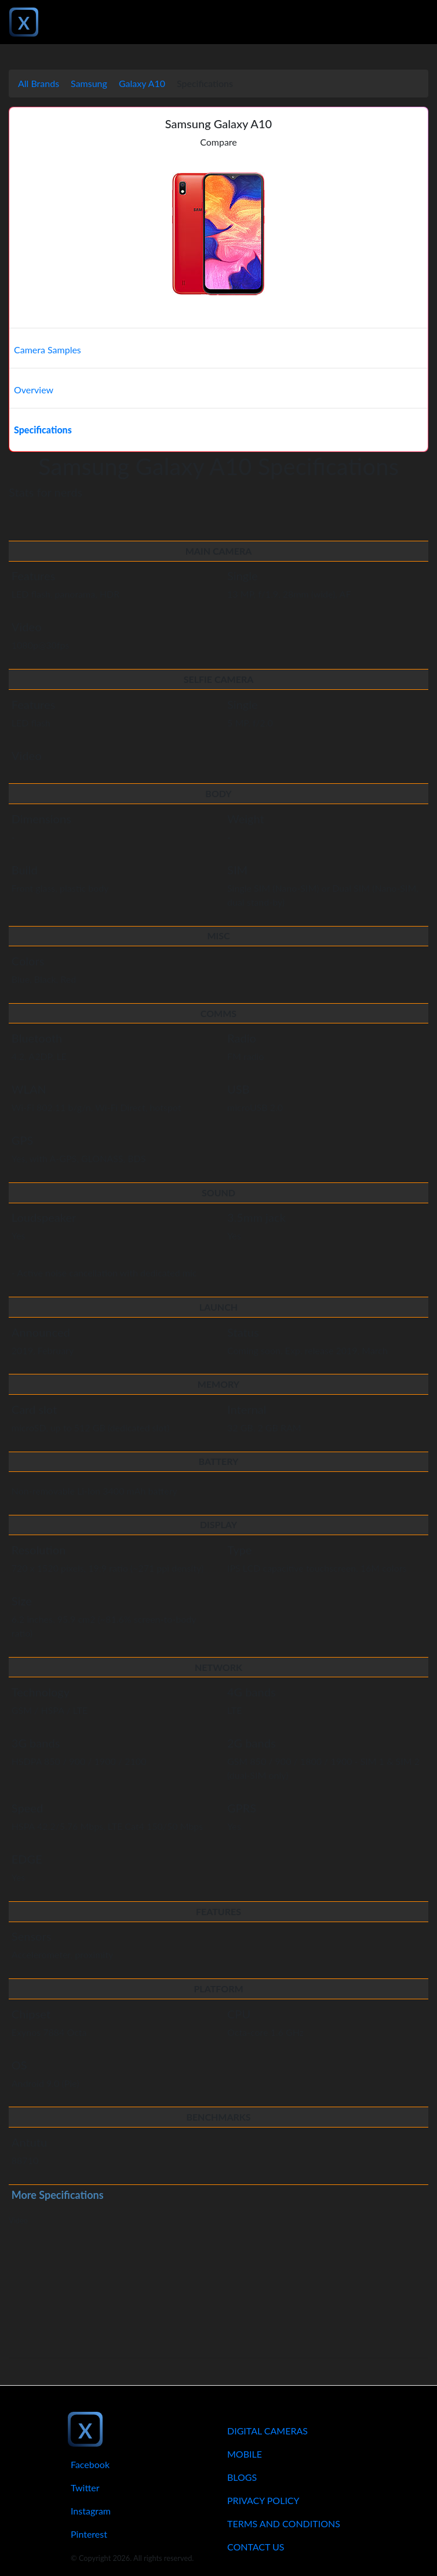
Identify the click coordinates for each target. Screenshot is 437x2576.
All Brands (38, 83)
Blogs (242, 2477)
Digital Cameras (267, 2430)
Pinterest (89, 2533)
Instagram (91, 2510)
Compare (218, 141)
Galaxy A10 (142, 83)
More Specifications (58, 2194)
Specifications (43, 429)
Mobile (244, 2453)
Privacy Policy (263, 2500)
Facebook (90, 2464)
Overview (33, 389)
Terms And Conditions (283, 2523)
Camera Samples (47, 349)
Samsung (89, 83)
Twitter (85, 2487)
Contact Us (256, 2546)
